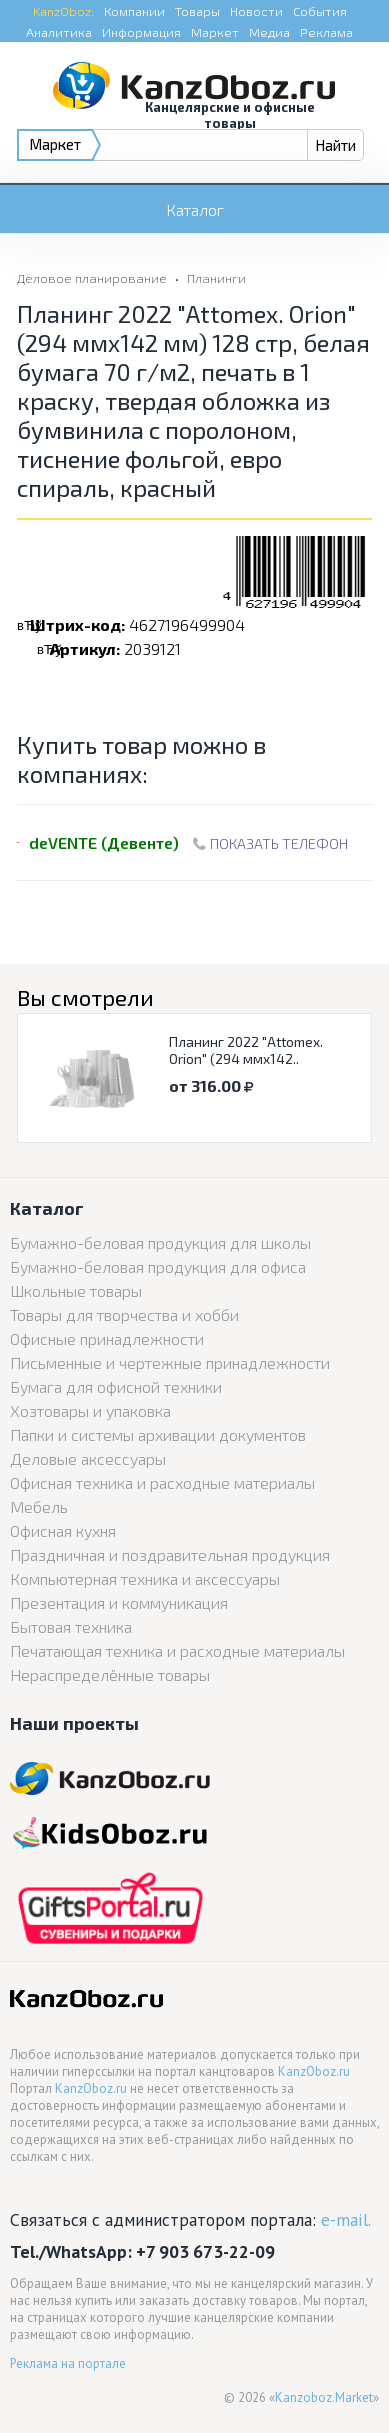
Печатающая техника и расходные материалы (177, 1650)
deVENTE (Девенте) (104, 842)
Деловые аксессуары (88, 1458)
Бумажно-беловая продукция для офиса (158, 1266)
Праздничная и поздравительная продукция (170, 1554)
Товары (197, 11)
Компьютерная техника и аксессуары (145, 1578)
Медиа (269, 32)
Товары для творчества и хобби (124, 1314)
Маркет (215, 32)
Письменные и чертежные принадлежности (170, 1362)
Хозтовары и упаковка (90, 1410)
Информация (141, 32)
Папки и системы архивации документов (158, 1434)
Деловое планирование (92, 278)
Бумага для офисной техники (116, 1386)
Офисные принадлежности (107, 1338)
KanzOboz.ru (314, 2071)
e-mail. (346, 2219)
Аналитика (59, 32)
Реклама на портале (68, 2363)
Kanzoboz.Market (324, 2397)
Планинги (216, 278)
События (320, 11)
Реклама (326, 32)
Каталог (195, 209)
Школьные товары (76, 1290)
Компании (134, 11)
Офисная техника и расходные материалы (162, 1482)
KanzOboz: (63, 11)
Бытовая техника (71, 1626)
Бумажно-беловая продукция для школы (160, 1242)
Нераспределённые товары (110, 1674)
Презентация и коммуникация (119, 1602)
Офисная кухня (63, 1530)
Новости (256, 11)
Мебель (39, 1506)
